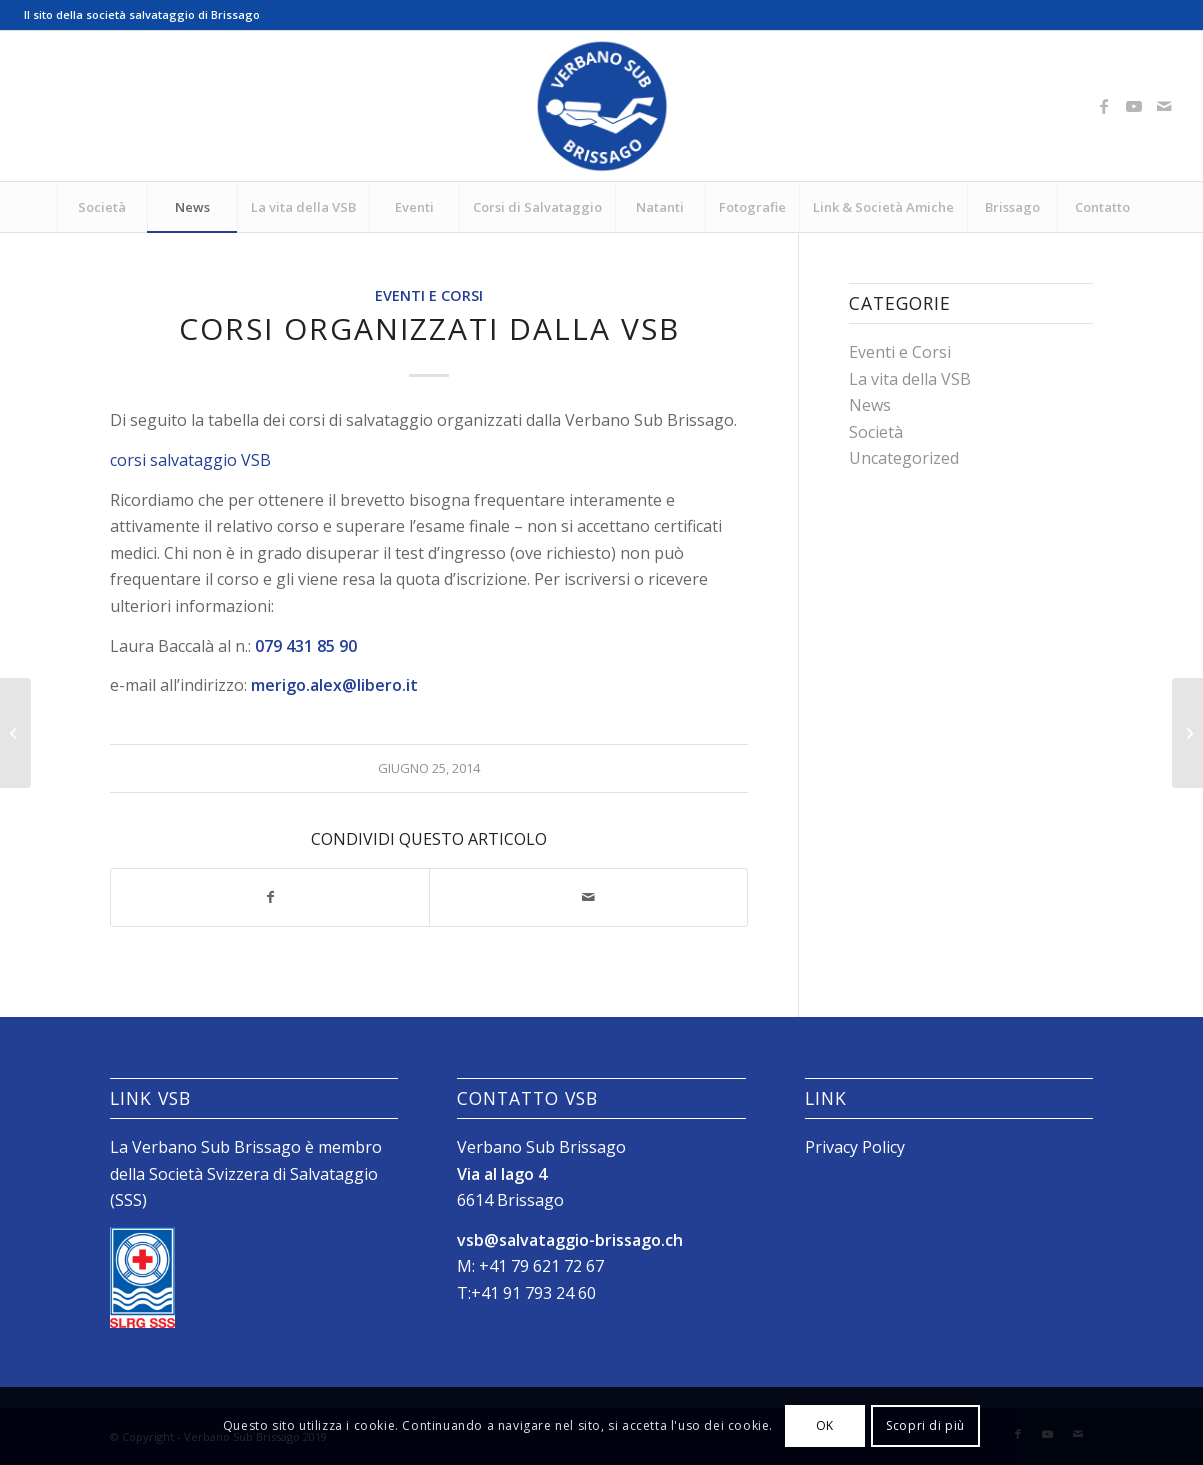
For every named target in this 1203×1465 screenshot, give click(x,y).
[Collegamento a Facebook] (1104, 106)
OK (825, 1425)
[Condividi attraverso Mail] (588, 897)
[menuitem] (102, 207)
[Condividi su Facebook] (270, 897)
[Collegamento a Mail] (1164, 106)
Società (876, 432)
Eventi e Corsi (429, 295)
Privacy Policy (855, 1147)
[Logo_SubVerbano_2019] (602, 106)
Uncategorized (904, 458)
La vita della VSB (910, 379)
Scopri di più (925, 1425)
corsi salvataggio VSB (190, 460)
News (870, 405)
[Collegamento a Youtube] (1134, 106)
